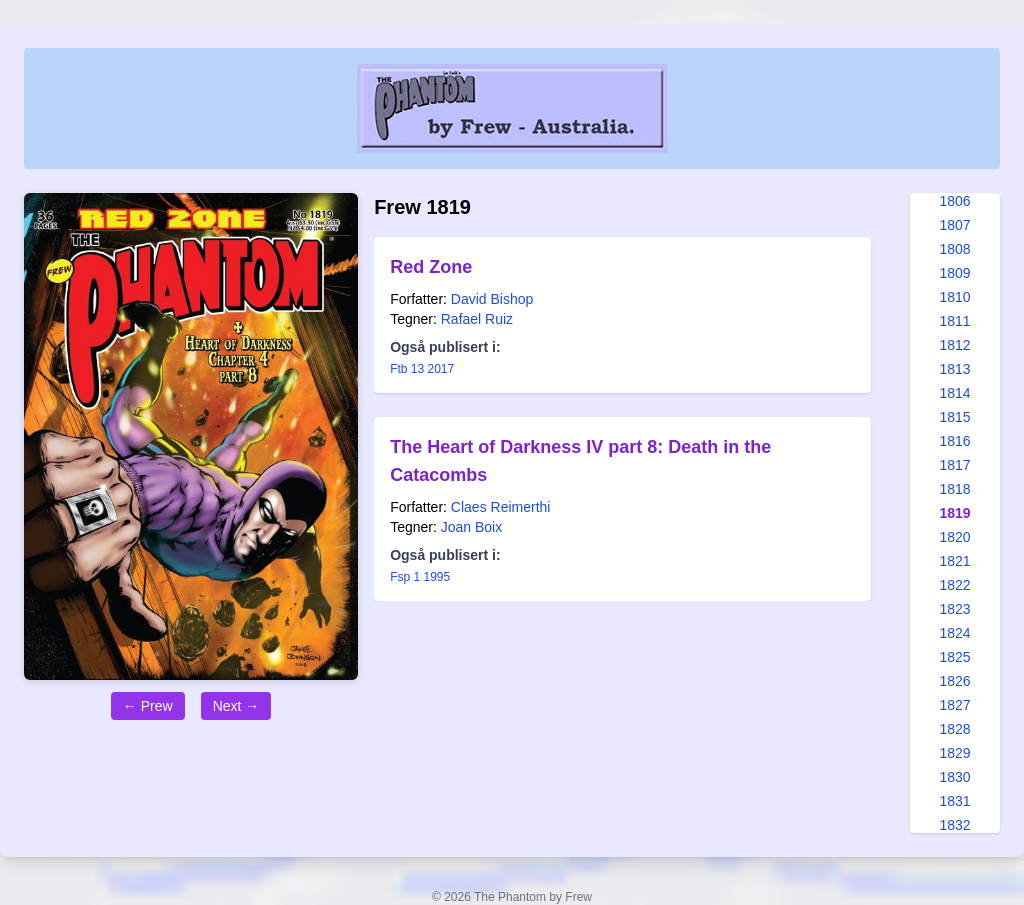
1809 (954, 273)
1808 (954, 249)
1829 (954, 753)
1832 (954, 825)
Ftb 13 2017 (422, 369)
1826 (954, 681)
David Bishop (492, 299)
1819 (954, 513)
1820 (954, 537)
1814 (954, 393)
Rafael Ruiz (477, 319)
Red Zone (431, 267)
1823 (954, 609)
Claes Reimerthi (501, 507)
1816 (954, 441)
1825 (954, 657)
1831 (954, 801)
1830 (954, 777)
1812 (954, 345)
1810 (954, 297)
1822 (954, 585)
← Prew (148, 706)
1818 (954, 489)
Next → (236, 706)
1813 (954, 369)
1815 (954, 417)
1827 (954, 705)
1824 (954, 633)
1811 (954, 321)
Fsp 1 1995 (420, 577)
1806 (954, 201)
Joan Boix (471, 527)
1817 (954, 465)
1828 (954, 729)
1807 (954, 225)
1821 (954, 561)
